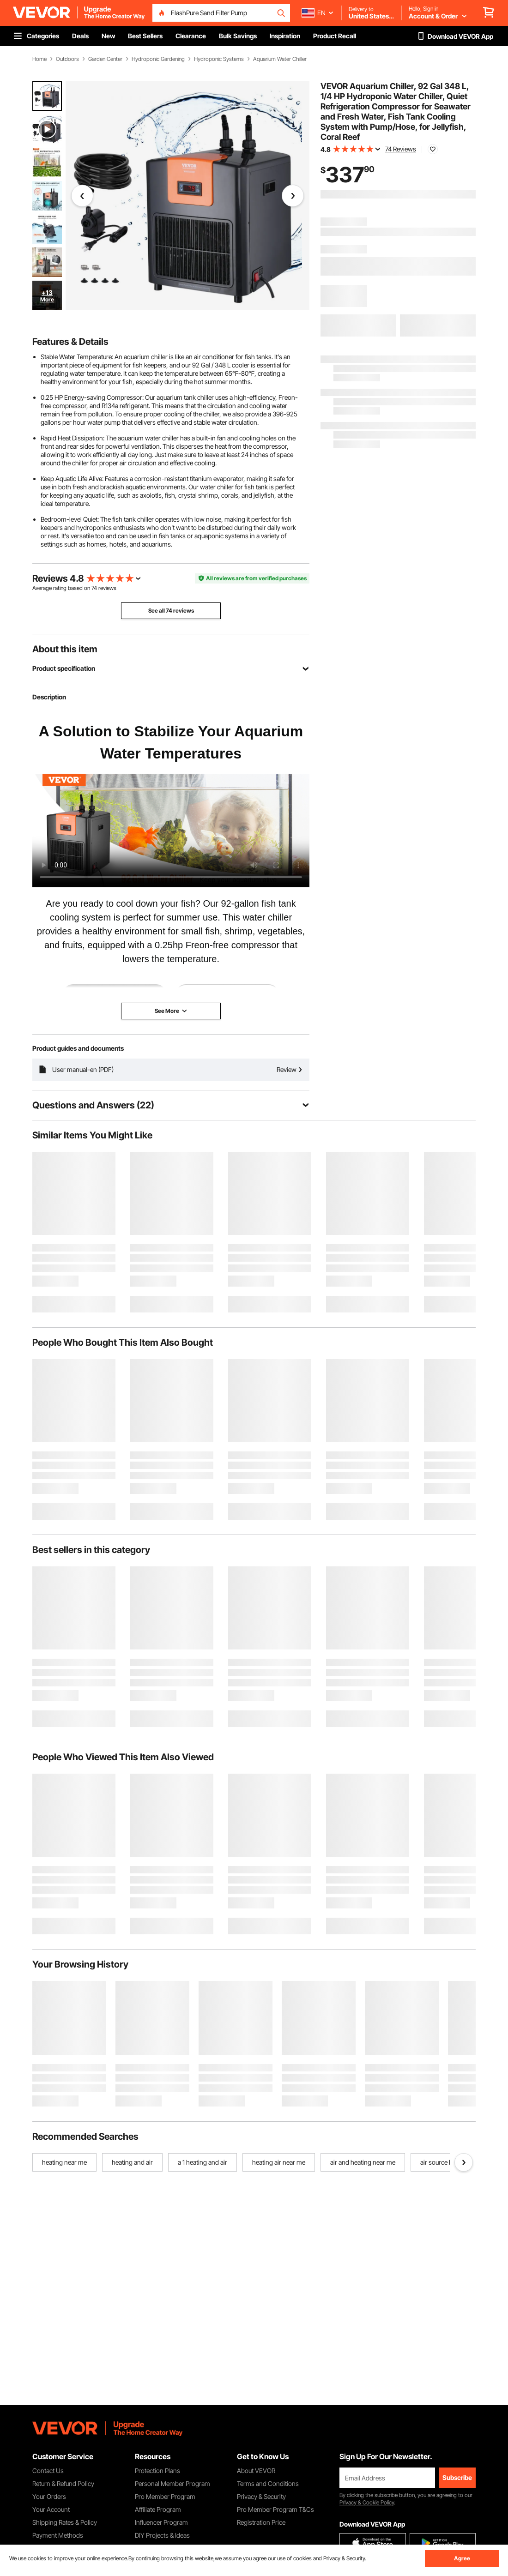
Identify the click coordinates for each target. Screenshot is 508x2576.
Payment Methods (57, 2535)
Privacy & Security (261, 2496)
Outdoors (67, 59)
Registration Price (261, 2522)
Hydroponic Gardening (158, 59)
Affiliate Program (158, 2509)
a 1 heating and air (202, 2162)
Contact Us (48, 2470)
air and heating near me (362, 2162)
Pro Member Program (165, 2496)
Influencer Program (161, 2522)
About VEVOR (256, 2470)
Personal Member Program (172, 2483)
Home (39, 59)
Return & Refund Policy (63, 2483)
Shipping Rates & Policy (64, 2522)
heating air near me (278, 2162)
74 (94, 587)
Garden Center (105, 59)
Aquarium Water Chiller (280, 59)
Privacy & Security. (344, 2558)
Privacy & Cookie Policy (366, 2502)
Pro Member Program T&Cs (275, 2509)
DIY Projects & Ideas (162, 2535)
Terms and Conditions (268, 2483)
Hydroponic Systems (219, 59)
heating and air (132, 2162)
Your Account (51, 2509)
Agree (462, 2558)
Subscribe (457, 2477)
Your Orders (49, 2496)
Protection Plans (157, 2470)
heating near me (64, 2162)
